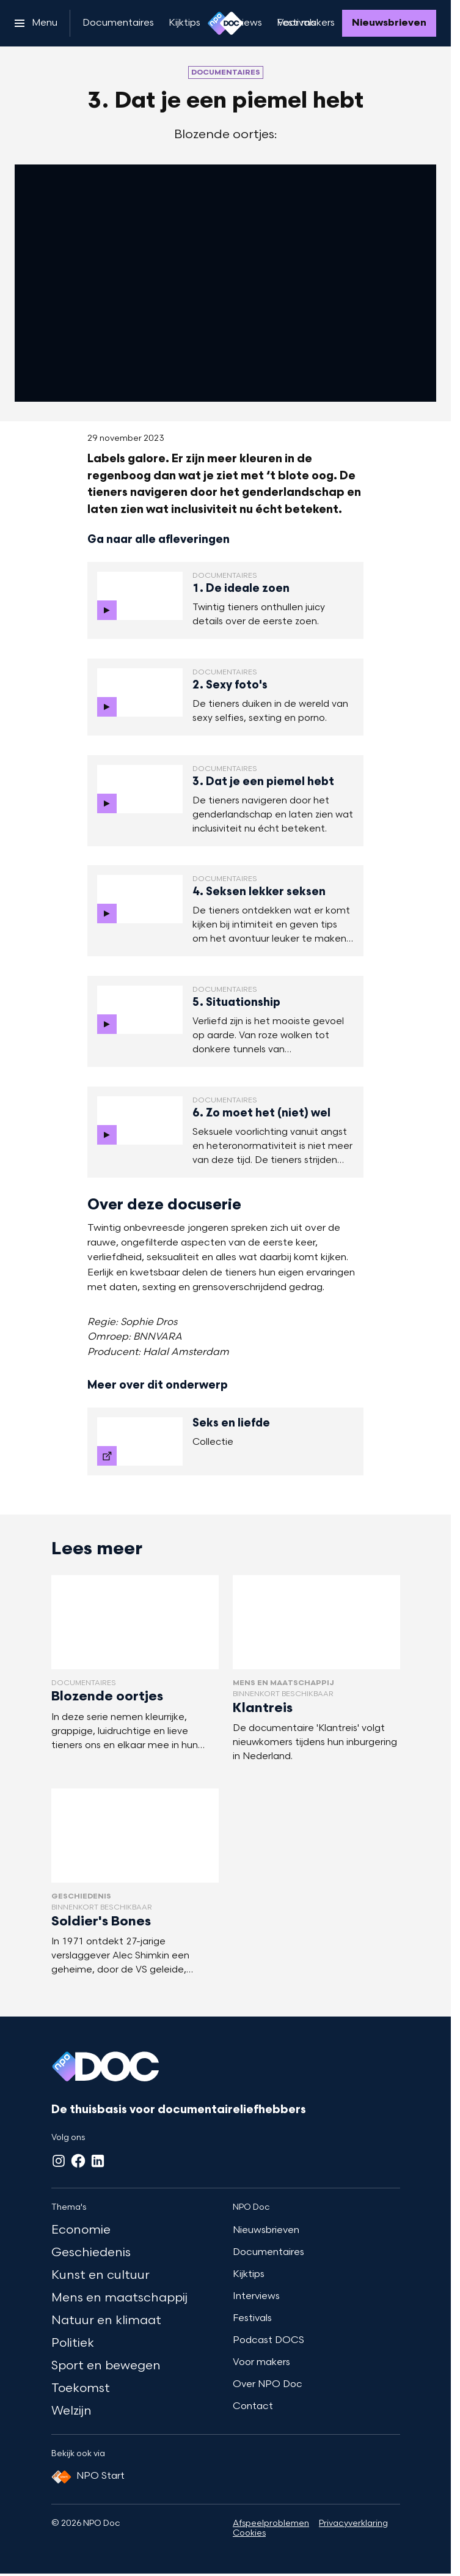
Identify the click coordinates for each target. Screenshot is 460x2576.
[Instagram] (58, 2160)
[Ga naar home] (225, 23)
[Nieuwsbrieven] (389, 23)
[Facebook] (78, 2160)
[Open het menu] (36, 23)
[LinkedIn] (97, 2160)
